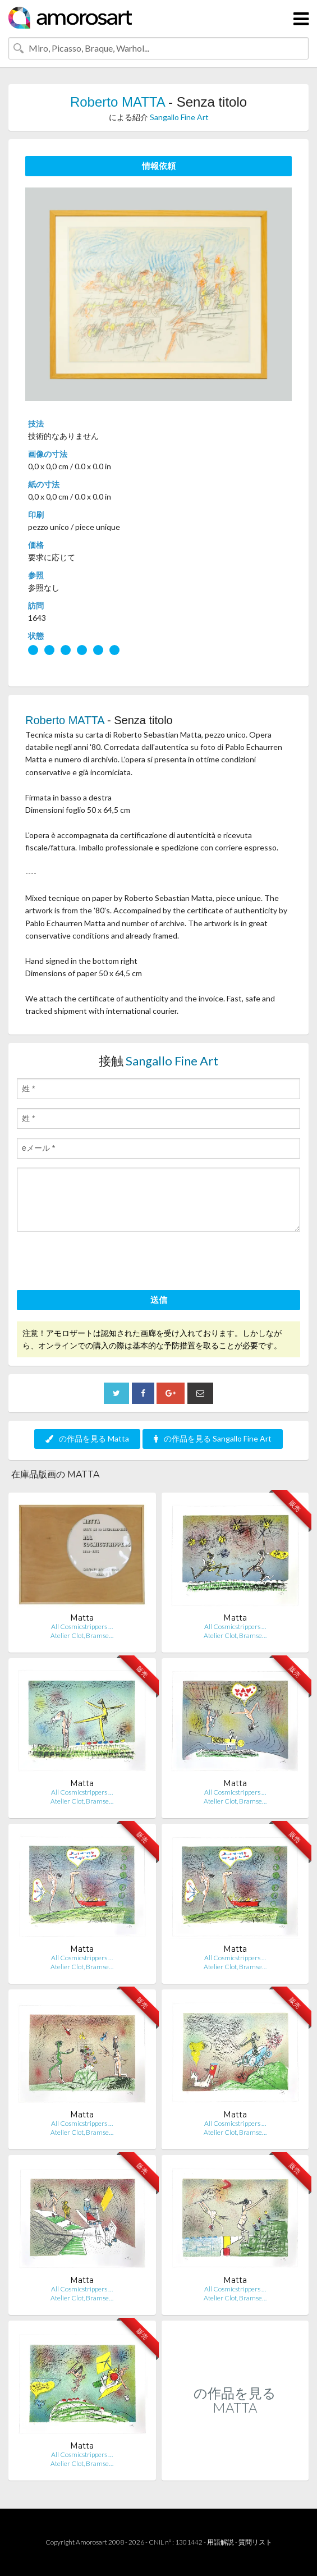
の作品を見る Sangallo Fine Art (213, 1438)
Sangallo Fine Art (179, 117)
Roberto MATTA (117, 101)
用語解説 (220, 2542)
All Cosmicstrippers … (82, 1626)
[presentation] (102, 1262)
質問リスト (255, 2542)
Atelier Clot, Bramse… (81, 1635)
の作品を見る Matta (87, 1438)
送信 (158, 1299)
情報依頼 (159, 166)
